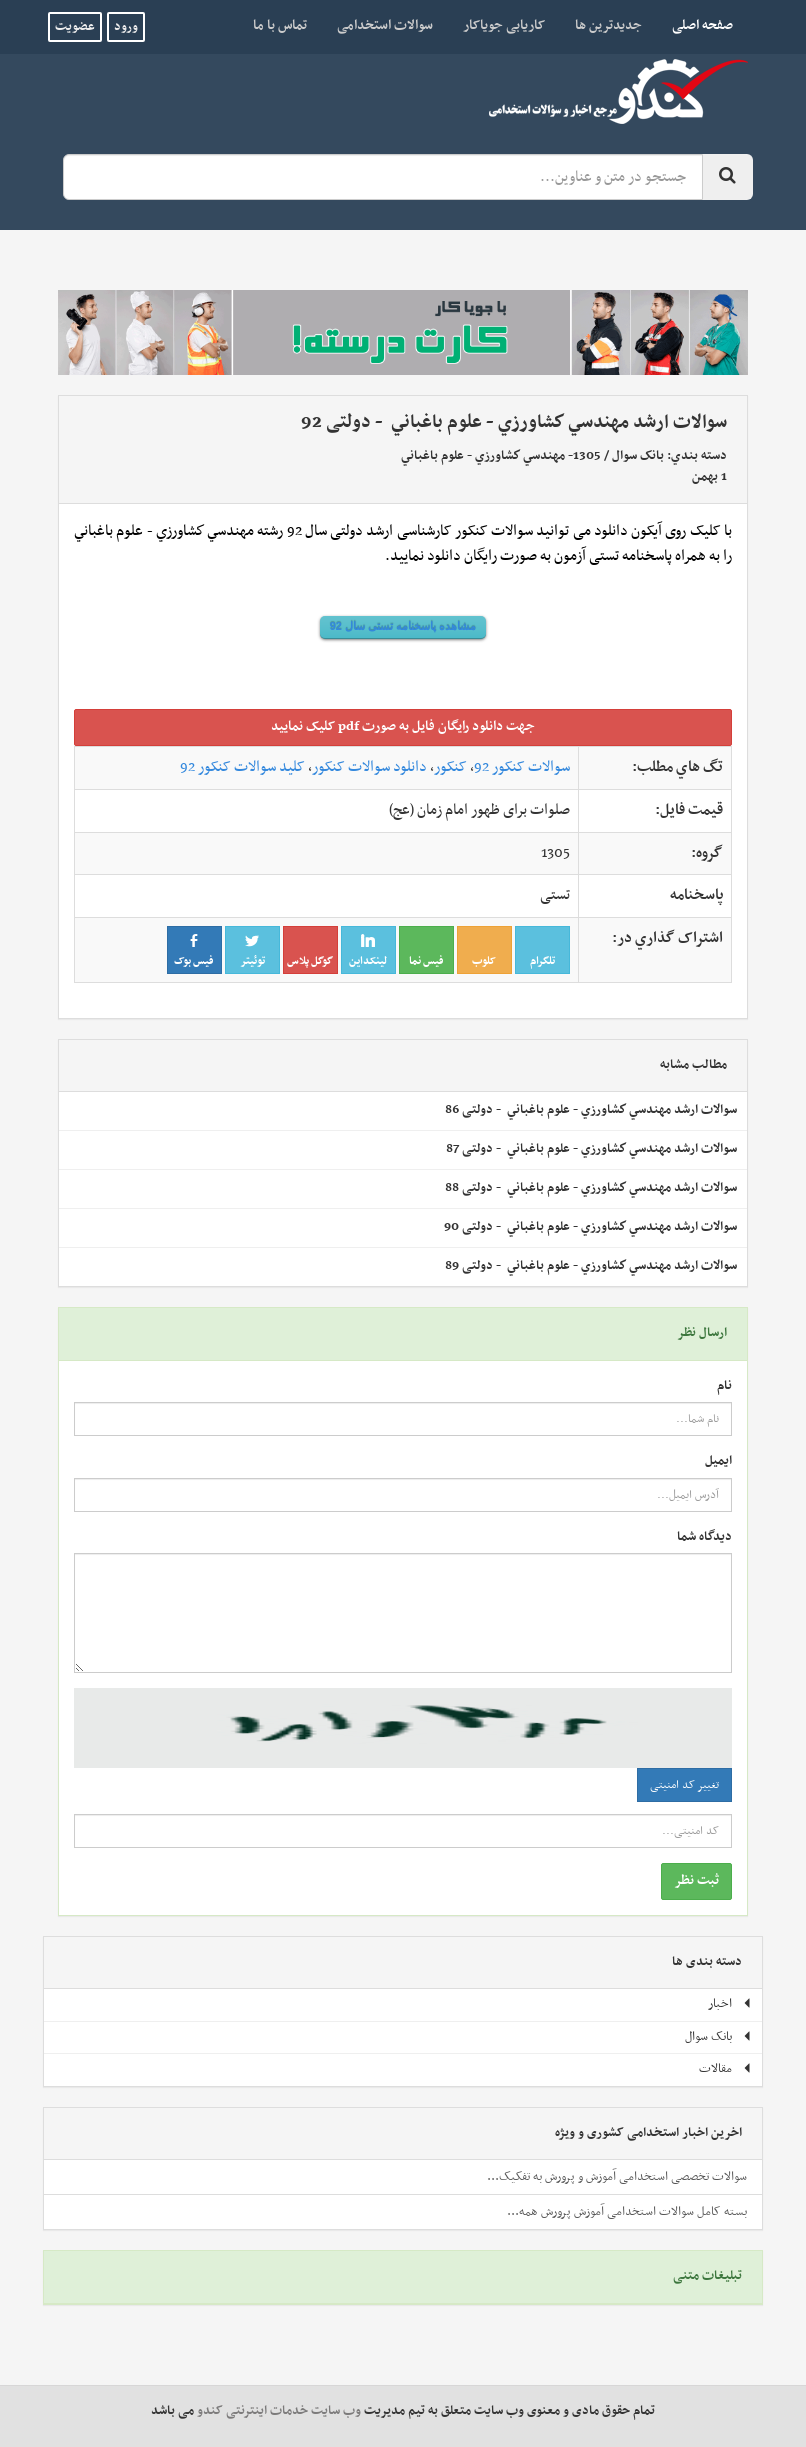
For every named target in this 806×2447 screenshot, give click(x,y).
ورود (126, 27)
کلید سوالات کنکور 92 (242, 767)
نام (724, 1386)
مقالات (725, 2069)
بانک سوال (638, 456)
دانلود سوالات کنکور (369, 767)
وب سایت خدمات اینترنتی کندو (279, 2411)
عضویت (75, 27)
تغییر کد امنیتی (684, 1785)
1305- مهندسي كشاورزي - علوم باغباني (501, 456)
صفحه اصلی (695, 25)
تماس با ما (280, 25)
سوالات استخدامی (385, 25)
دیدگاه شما (704, 1537)
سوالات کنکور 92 (522, 767)
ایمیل (718, 1461)
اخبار (730, 2004)
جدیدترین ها (608, 25)
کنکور (450, 767)
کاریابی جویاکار (504, 25)
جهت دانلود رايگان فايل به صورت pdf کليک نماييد (403, 726)
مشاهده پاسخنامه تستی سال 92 (403, 626)
